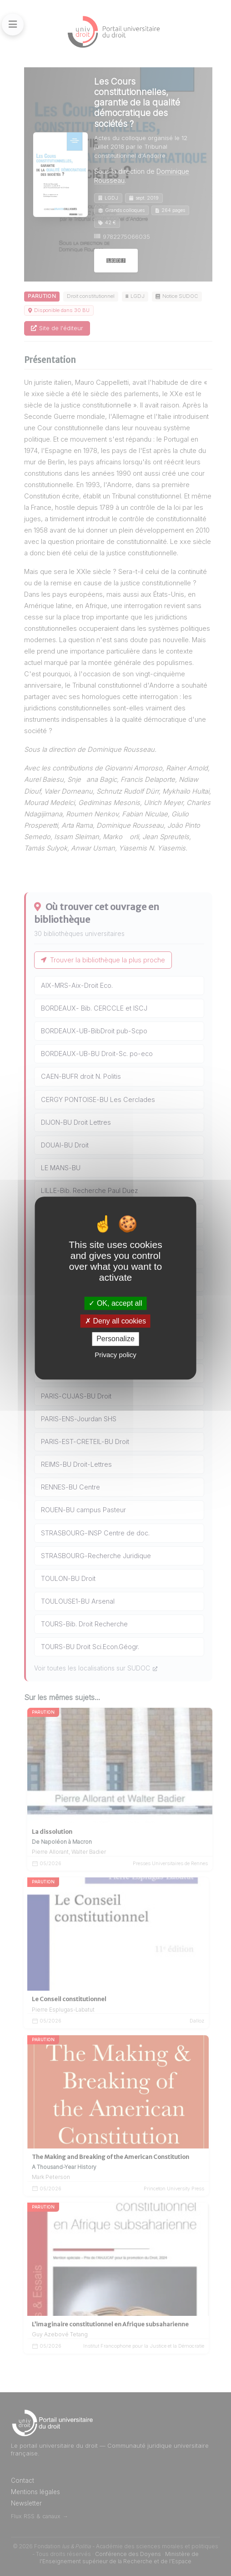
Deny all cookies (115, 1321)
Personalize (115, 1339)
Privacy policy (115, 1354)
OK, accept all (115, 1303)
